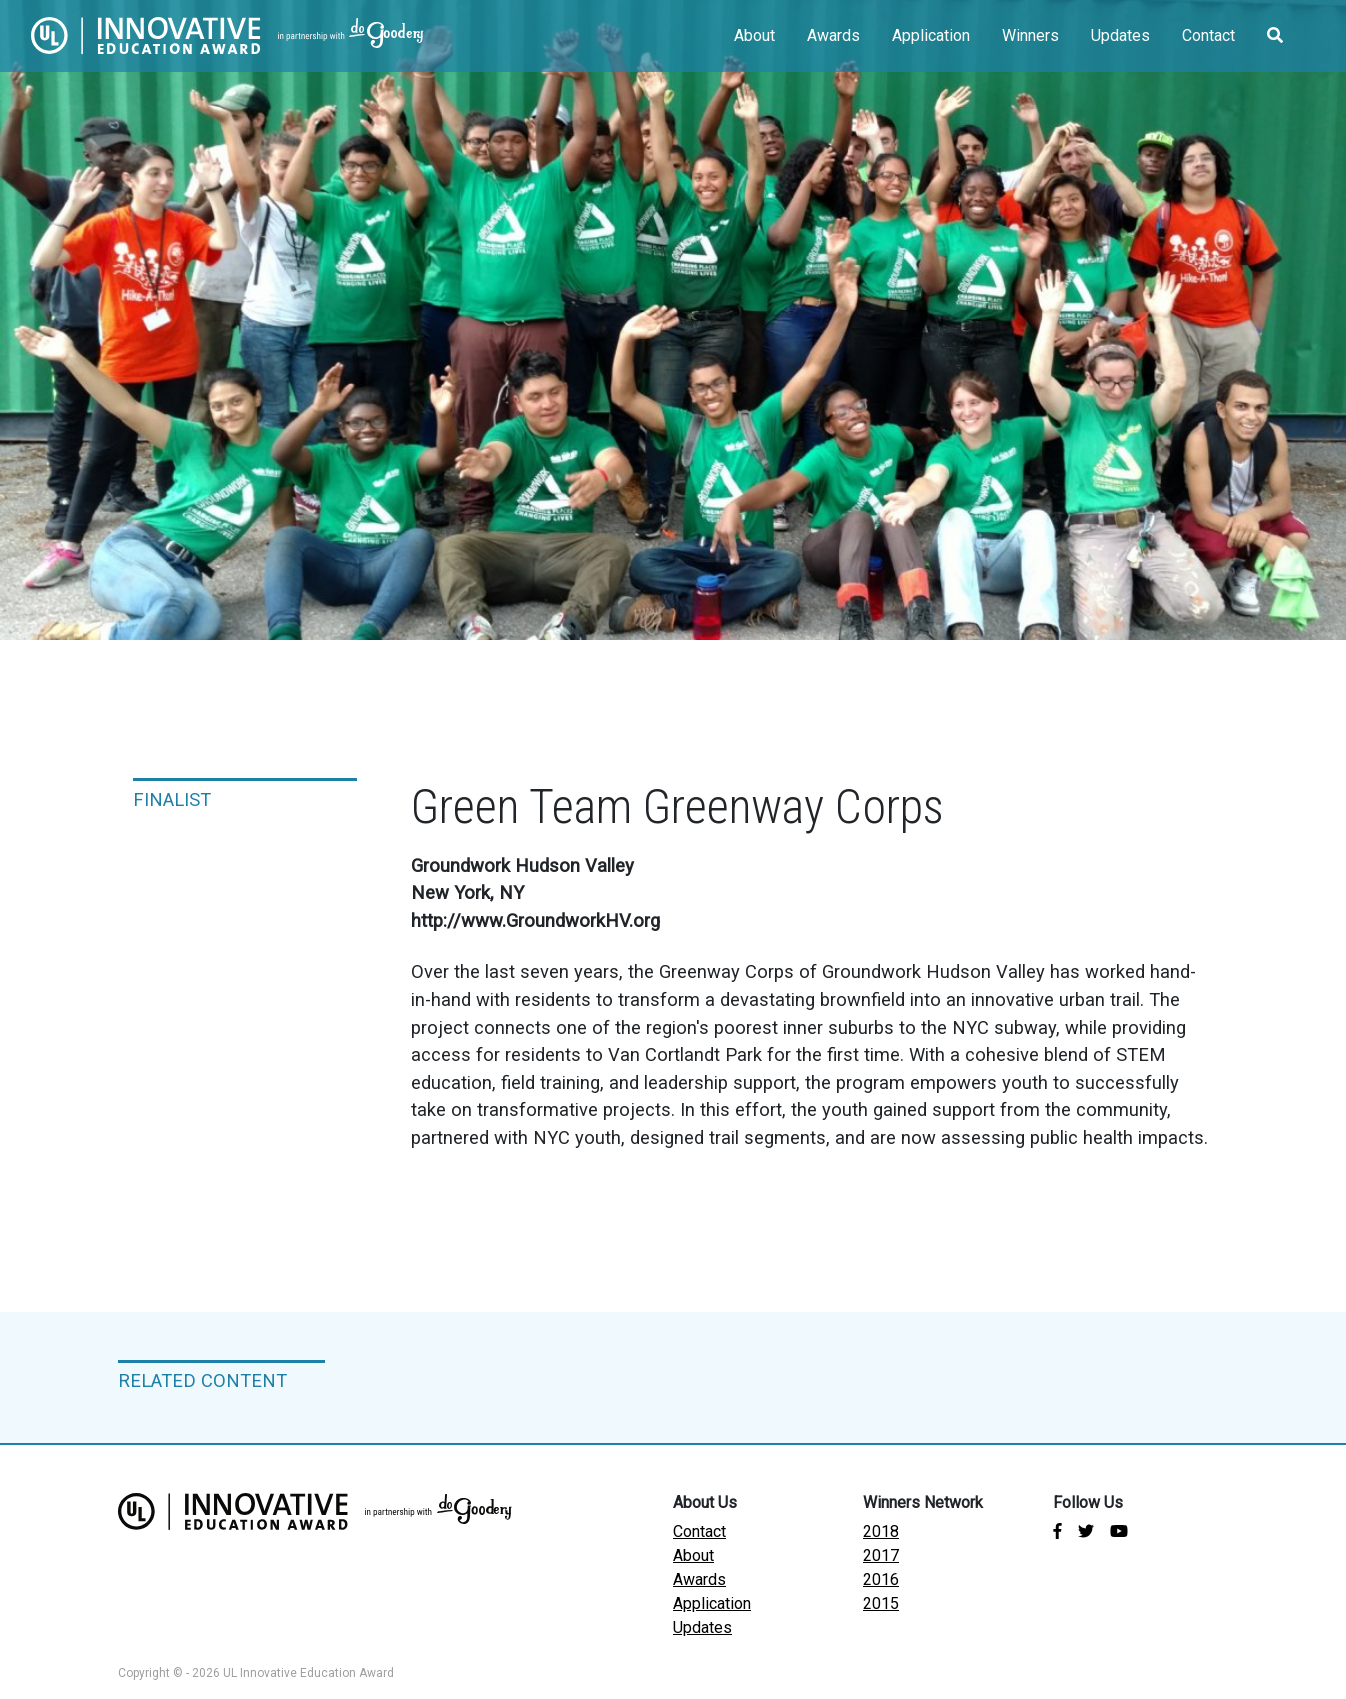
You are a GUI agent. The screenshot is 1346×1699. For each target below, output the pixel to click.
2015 (881, 1603)
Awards (833, 35)
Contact (1208, 35)
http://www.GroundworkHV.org (535, 920)
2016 (881, 1579)
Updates (1120, 35)
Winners (1030, 35)
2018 (881, 1531)
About (754, 35)
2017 (881, 1555)
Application (931, 35)
